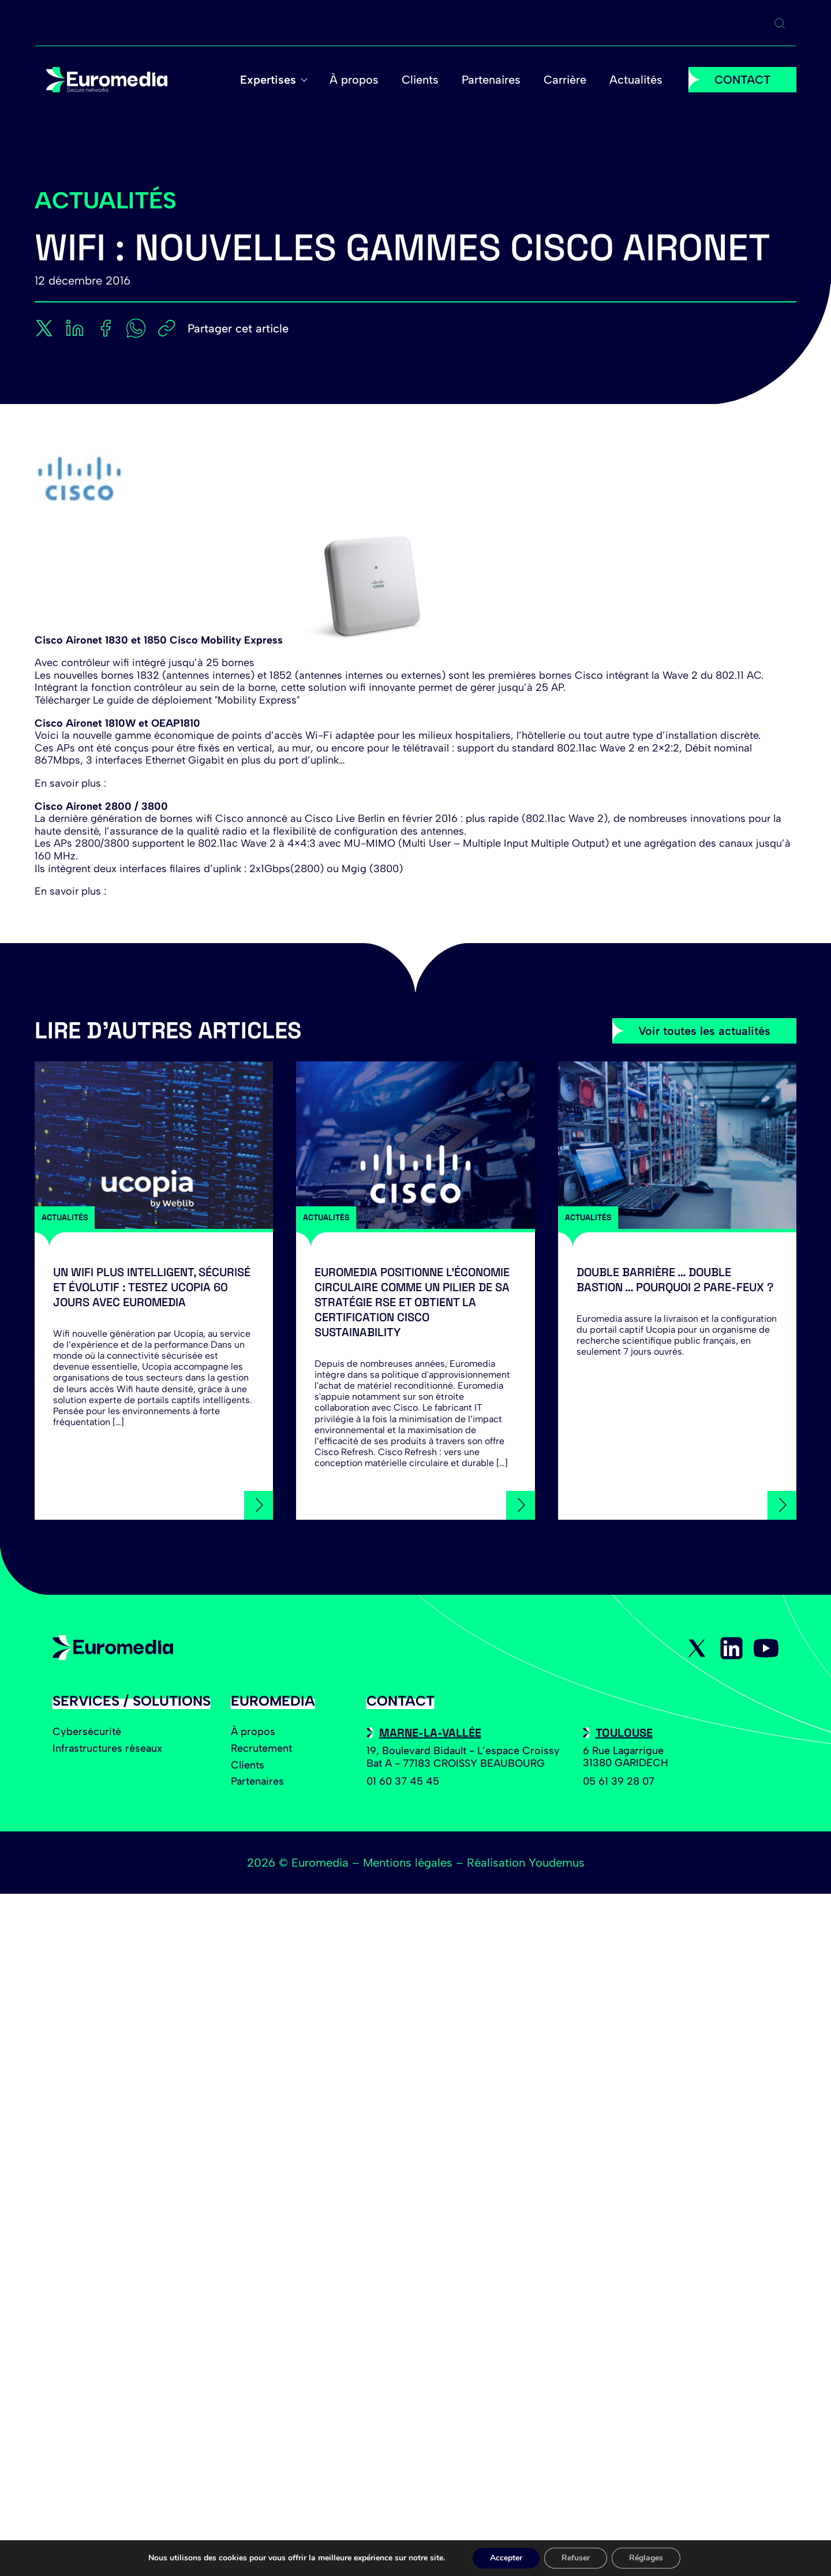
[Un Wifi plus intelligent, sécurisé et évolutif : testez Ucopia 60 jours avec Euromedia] (154, 1145)
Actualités (635, 80)
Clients (420, 80)
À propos (354, 80)
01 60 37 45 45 (402, 1781)
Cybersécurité (87, 1731)
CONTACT (742, 80)
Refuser (576, 2557)
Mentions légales (407, 1863)
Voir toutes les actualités (704, 1031)
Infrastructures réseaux (107, 1748)
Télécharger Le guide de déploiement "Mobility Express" (167, 700)
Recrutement (261, 1748)
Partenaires (491, 80)
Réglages (646, 2557)
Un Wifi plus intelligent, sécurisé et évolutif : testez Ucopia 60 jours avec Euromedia (151, 1287)
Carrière (565, 80)
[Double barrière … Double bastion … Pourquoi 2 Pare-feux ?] (677, 1145)
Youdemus (557, 1863)
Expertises (268, 80)
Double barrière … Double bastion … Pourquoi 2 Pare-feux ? (675, 1280)
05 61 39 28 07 (618, 1781)
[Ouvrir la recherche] (780, 24)
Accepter (506, 2557)
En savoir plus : (70, 783)
